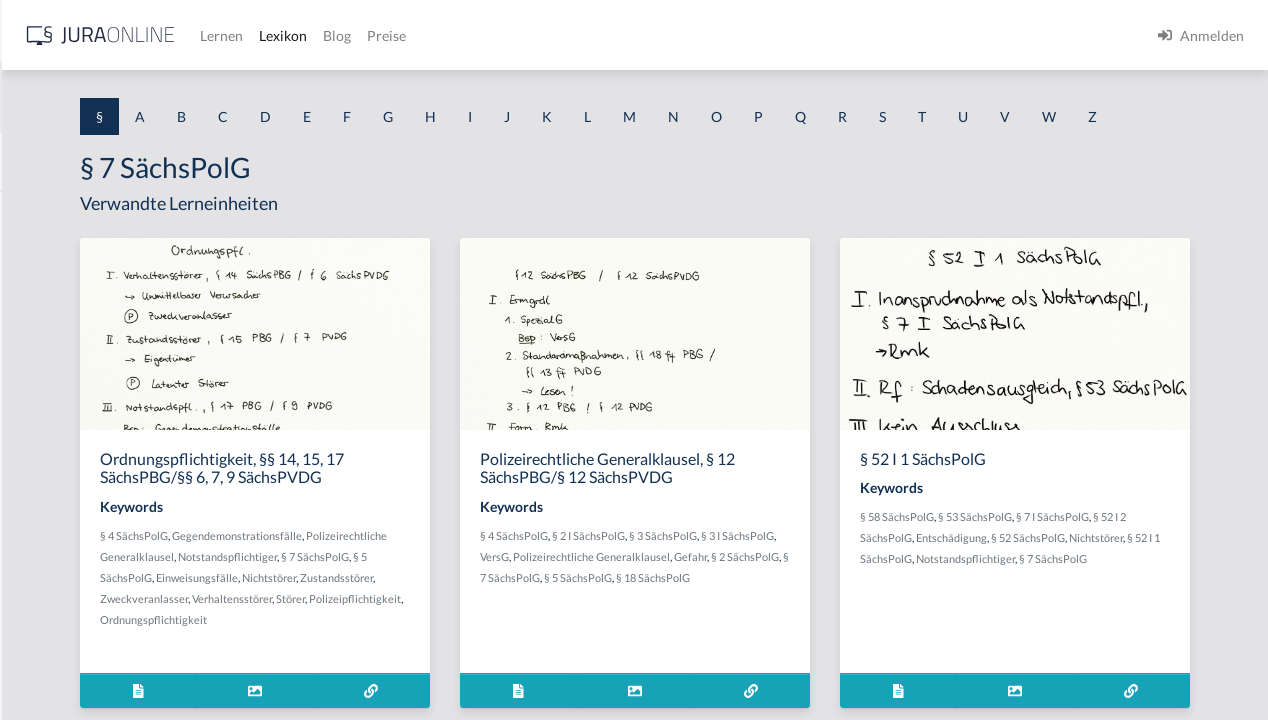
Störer (545, 656)
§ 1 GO (37, 302)
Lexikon (601, 35)
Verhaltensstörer (487, 656)
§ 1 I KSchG (51, 617)
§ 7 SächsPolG (492, 614)
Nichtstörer (468, 635)
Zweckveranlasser (399, 656)
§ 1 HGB (41, 347)
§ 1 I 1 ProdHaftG (70, 437)
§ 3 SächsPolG (854, 572)
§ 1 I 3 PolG (51, 572)
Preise (704, 35)
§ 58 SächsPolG (1024, 553)
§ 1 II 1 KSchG (58, 662)
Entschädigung (1105, 574)
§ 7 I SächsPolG (1179, 553)
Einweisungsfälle (396, 635)
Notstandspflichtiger (404, 614)
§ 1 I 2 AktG (51, 482)
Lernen (539, 35)
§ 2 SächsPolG (820, 614)
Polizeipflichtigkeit (401, 677)
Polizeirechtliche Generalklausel (433, 593)
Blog (655, 35)
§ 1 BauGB (48, 257)
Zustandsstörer (535, 635)
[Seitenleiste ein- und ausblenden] (288, 30)
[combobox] (160, 97)
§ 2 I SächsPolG (779, 572)
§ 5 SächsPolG (564, 614)
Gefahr (765, 614)
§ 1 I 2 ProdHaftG (70, 527)
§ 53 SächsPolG (1102, 553)
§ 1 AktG (42, 212)
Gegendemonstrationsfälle (492, 572)
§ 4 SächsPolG (389, 572)
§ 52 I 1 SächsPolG (1088, 595)
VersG (741, 593)
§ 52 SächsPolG (1182, 574)
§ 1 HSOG (46, 392)
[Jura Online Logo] (419, 35)
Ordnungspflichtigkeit (504, 677)
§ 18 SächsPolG (836, 635)
